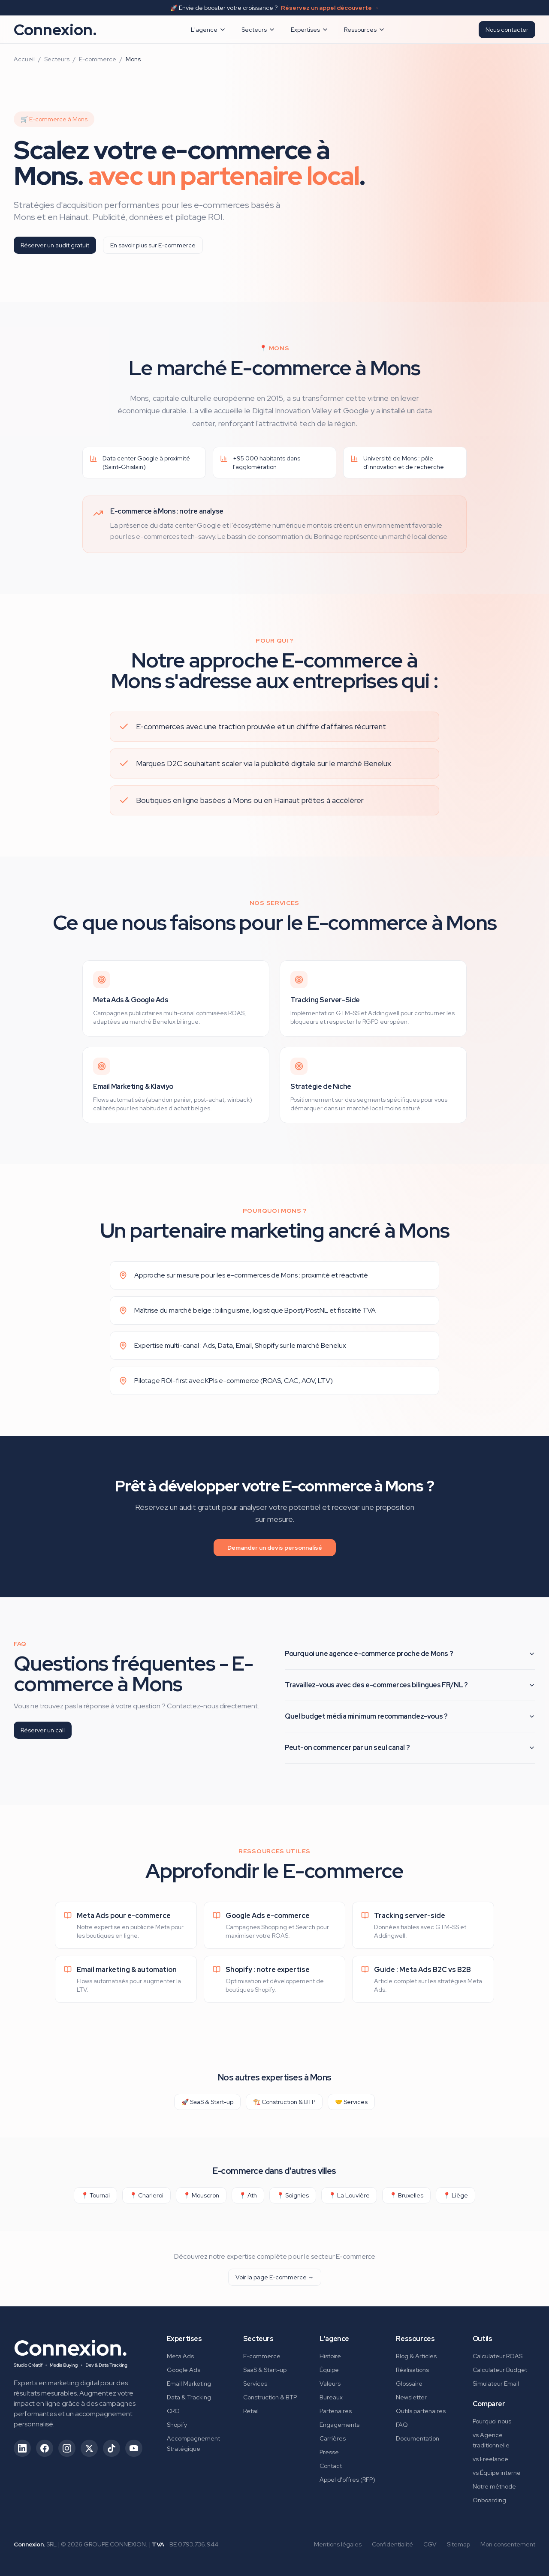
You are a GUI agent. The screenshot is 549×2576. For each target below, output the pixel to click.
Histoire (330, 2356)
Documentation (417, 2438)
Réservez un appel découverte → (330, 8)
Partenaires (336, 2411)
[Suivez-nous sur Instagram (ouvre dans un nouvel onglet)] (66, 2448)
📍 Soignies (293, 2195)
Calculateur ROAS (497, 2356)
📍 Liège (455, 2195)
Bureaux (331, 2397)
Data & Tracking (189, 2397)
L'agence (208, 29)
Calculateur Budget (500, 2370)
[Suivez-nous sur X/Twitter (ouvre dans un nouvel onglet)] (89, 2448)
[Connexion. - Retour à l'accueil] (70, 2351)
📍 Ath (248, 2195)
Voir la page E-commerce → (274, 2277)
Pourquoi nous (492, 2421)
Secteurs (258, 29)
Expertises (310, 29)
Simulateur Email (496, 2383)
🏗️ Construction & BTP (284, 2102)
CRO (173, 2411)
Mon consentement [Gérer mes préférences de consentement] (507, 2544)
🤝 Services (351, 2102)
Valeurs (330, 2383)
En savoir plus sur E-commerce (153, 245)
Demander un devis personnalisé (274, 1547)
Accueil (24, 59)
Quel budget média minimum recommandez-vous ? (410, 1716)
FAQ (402, 2425)
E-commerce (97, 59)
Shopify (177, 2425)
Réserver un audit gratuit (55, 245)
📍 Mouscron (201, 2195)
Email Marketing (189, 2383)
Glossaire (409, 2383)
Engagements (339, 2425)
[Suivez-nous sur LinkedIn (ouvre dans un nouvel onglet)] (22, 2448)
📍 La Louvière (349, 2195)
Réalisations (412, 2370)
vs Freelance (490, 2459)
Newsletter (411, 2397)
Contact (331, 2466)
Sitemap (458, 2544)
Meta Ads (180, 2356)
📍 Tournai (95, 2195)
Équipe (329, 2370)
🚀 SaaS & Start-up (207, 2102)
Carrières (333, 2438)
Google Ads (183, 2370)
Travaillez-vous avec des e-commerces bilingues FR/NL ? (410, 1684)
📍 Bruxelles (406, 2195)
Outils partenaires (421, 2411)
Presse (329, 2452)
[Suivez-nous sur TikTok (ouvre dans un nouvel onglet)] (111, 2448)
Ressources (364, 29)
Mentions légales (338, 2544)
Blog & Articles (416, 2356)
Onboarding (489, 2500)
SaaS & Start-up (265, 2370)
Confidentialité (392, 2544)
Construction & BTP (270, 2397)
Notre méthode (494, 2486)
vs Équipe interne (497, 2473)
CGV (430, 2544)
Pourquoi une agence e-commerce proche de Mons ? (410, 1653)
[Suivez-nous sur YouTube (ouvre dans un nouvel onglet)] (133, 2448)
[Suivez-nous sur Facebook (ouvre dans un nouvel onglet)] (44, 2448)
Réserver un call (43, 1730)
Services (255, 2383)
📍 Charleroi (146, 2195)
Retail (251, 2411)
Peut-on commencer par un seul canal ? (410, 1747)
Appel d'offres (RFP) (347, 2479)
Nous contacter (507, 29)
